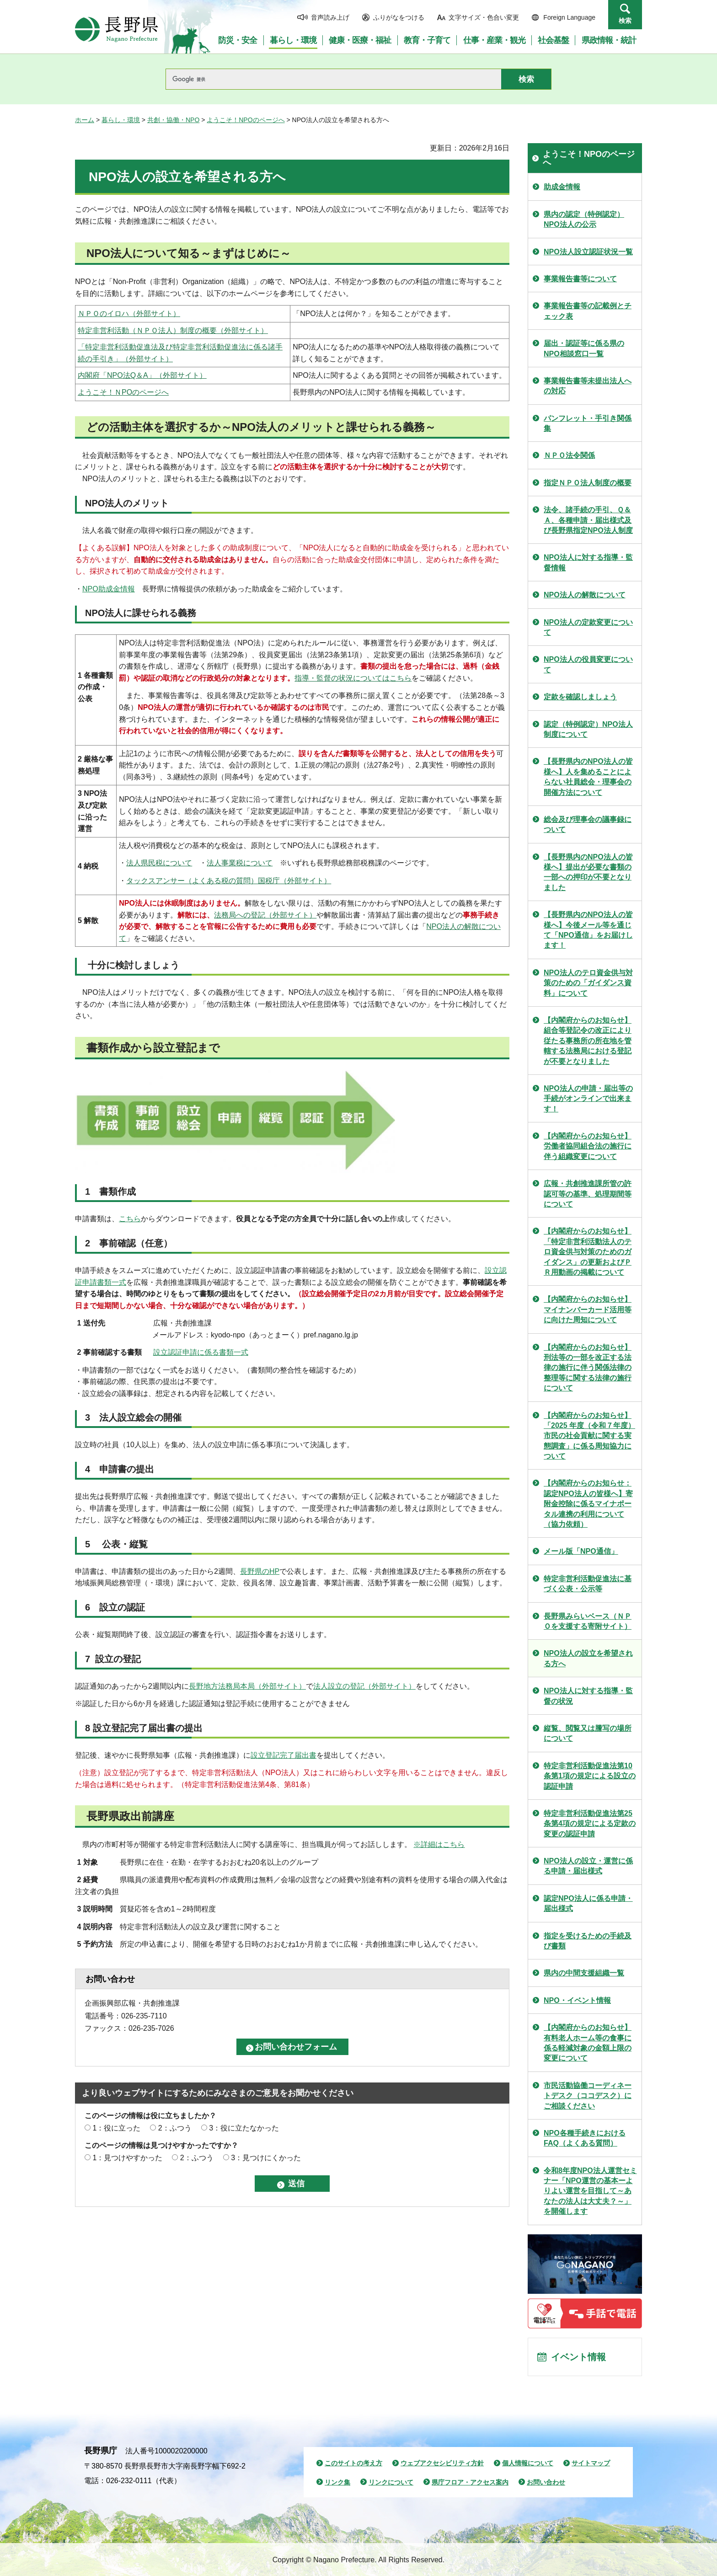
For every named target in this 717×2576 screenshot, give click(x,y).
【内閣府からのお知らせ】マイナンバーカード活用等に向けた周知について (587, 1309)
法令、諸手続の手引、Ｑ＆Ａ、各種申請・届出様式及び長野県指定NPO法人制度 (588, 520)
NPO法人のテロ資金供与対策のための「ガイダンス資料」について (588, 983)
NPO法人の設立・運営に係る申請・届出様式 (588, 1866)
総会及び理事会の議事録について (587, 824)
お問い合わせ (546, 2482)
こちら (130, 1219)
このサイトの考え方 (353, 2463)
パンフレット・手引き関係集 (587, 423)
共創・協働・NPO (173, 119)
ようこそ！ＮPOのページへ (123, 392)
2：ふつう (175, 2128)
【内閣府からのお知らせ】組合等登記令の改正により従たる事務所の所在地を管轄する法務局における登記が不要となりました (587, 1040)
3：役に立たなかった (244, 2128)
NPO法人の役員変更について (588, 664)
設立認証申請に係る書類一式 (200, 1352)
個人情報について (527, 2463)
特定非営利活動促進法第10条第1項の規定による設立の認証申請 (590, 1776)
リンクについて (391, 2482)
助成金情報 (562, 187)
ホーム (84, 119)
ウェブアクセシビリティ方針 (442, 2463)
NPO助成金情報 (108, 589)
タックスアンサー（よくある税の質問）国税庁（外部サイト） (228, 881)
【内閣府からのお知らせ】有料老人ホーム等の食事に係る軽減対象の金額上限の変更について (587, 2042)
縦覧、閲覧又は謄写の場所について (587, 1733)
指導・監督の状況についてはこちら (353, 678)
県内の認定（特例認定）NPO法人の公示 (584, 219)
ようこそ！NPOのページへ (245, 119)
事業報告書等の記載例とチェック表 (587, 311)
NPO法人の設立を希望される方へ (588, 1658)
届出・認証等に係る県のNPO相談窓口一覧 (584, 348)
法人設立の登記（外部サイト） (364, 1686)
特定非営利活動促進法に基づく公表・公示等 (587, 1584)
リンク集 (337, 2482)
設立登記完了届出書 (283, 1755)
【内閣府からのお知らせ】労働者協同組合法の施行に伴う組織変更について (587, 1146)
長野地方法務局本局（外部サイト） (247, 1686)
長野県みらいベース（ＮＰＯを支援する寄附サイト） (587, 1621)
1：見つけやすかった (127, 2158)
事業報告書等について (580, 279)
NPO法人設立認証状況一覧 (588, 252)
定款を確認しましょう (580, 697)
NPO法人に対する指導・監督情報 (588, 562)
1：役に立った (116, 2128)
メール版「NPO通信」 (581, 1551)
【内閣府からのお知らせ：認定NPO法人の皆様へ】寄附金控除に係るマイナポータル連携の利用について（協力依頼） (588, 1503)
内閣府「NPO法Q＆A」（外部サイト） (142, 375)
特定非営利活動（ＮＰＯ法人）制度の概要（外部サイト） (173, 330)
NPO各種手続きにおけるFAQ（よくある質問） (585, 2138)
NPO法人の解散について (585, 595)
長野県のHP (259, 1571)
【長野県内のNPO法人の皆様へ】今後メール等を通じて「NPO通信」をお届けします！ (588, 930)
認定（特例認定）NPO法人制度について (588, 729)
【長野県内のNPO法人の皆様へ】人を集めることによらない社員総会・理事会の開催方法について (588, 776)
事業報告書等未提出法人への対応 (587, 386)
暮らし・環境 (121, 119)
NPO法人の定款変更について (588, 627)
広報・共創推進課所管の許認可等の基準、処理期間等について (587, 1194)
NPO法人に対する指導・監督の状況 (588, 1696)
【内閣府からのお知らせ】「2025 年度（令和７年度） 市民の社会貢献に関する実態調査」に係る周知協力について (589, 1435)
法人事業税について (240, 863)
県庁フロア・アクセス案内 (470, 2482)
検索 (625, 20)
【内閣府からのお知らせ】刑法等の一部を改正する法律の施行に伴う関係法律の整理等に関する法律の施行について (587, 1367)
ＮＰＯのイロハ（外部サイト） (129, 313)
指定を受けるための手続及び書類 (587, 1941)
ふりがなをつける (398, 17)
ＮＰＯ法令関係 (569, 455)
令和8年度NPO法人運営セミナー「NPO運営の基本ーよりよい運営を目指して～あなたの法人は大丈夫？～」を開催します (590, 2191)
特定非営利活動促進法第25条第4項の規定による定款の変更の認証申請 (590, 1823)
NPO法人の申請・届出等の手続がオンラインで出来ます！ (588, 1098)
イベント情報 (578, 2357)
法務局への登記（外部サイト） (265, 915)
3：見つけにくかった (266, 2158)
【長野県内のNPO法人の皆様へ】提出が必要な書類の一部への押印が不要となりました (588, 872)
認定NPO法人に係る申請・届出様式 (588, 1903)
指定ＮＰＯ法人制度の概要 (587, 483)
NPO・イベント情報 (577, 2000)
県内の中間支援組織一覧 (584, 1973)
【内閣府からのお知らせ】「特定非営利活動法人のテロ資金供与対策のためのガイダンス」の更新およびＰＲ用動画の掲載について (587, 1251)
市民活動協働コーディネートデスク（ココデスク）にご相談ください (587, 2096)
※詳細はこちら (439, 1844)
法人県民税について (159, 863)
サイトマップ (591, 2463)
